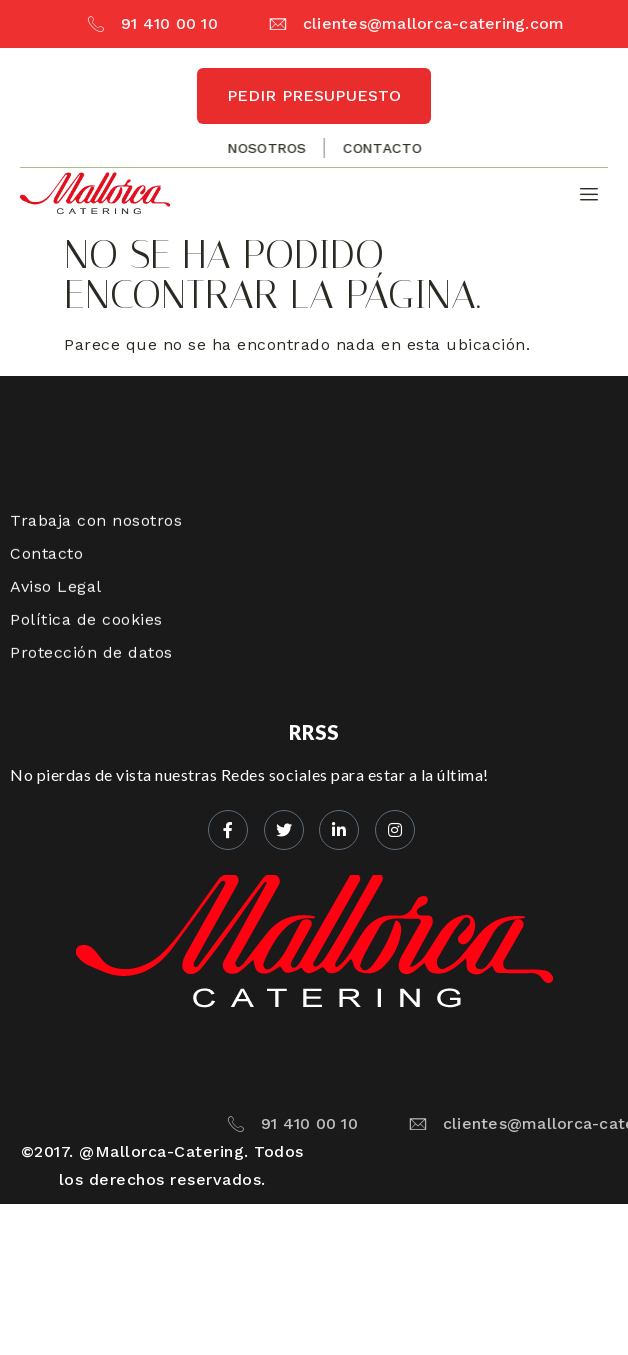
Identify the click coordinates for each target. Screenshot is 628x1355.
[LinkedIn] (339, 830)
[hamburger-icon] (585, 195)
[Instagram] (395, 830)
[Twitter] (284, 830)
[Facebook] (228, 830)
